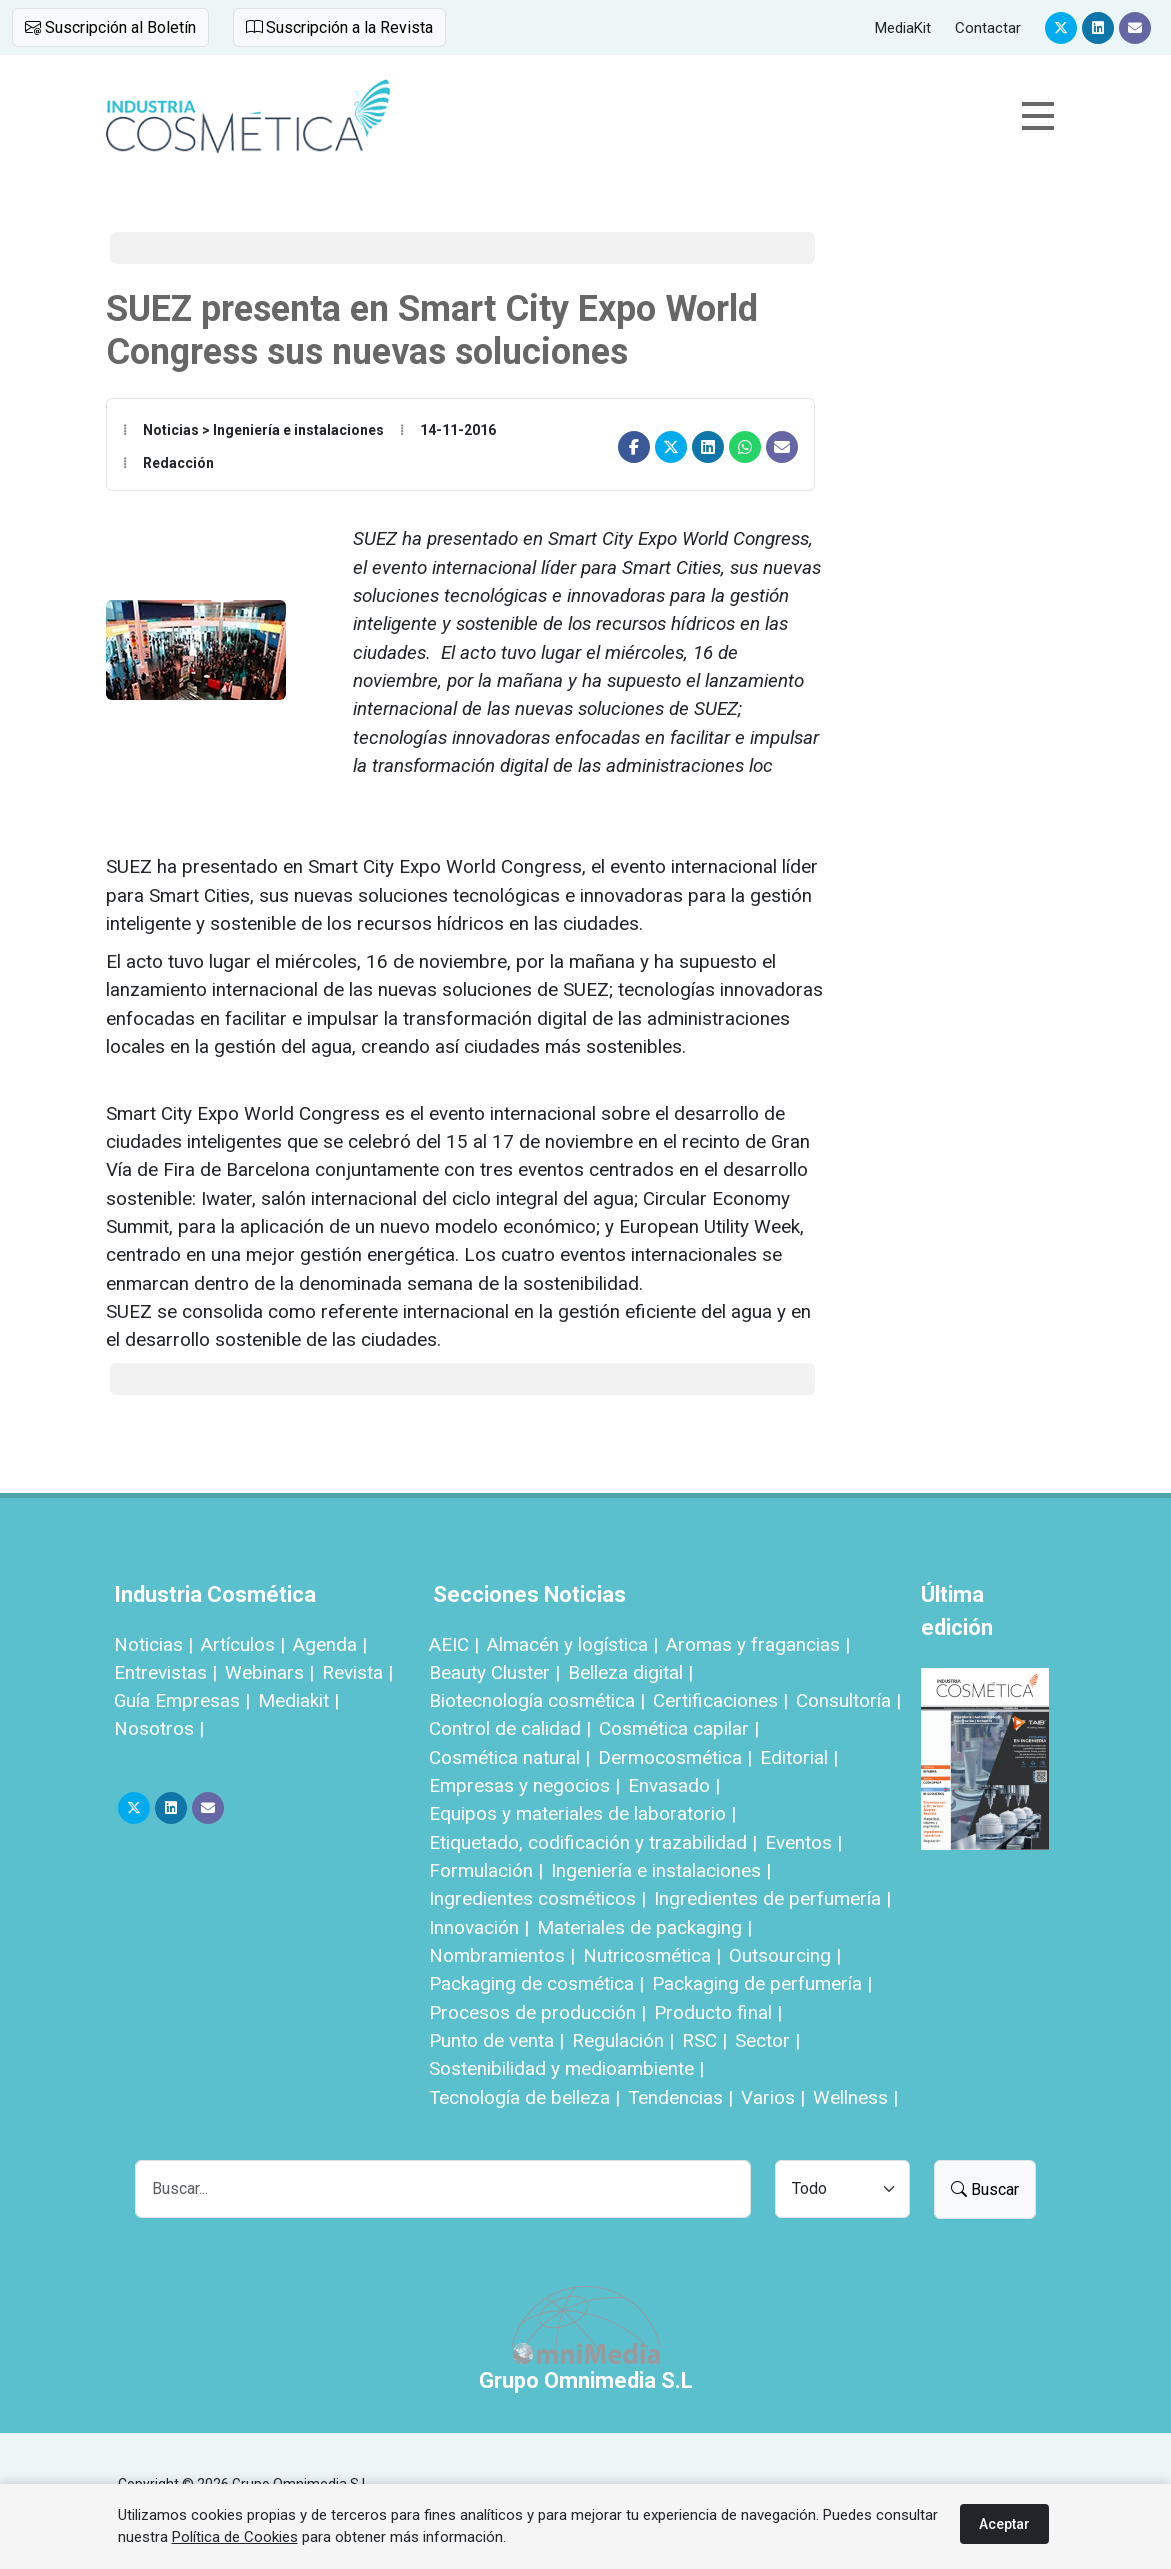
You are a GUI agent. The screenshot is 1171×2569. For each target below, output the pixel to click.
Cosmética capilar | (679, 1728)
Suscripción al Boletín (110, 27)
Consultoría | (848, 1700)
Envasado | (674, 1785)
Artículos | (243, 1644)
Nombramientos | (502, 1955)
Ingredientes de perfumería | (772, 1898)
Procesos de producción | (537, 2012)
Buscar (985, 2189)
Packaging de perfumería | (762, 1983)
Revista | (357, 1672)
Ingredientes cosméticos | (537, 1898)
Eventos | (803, 1842)
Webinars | (269, 1672)
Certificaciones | (720, 1700)
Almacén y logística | (572, 1644)
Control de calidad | (510, 1728)
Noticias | (153, 1644)
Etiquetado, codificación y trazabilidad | (593, 1842)
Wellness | (855, 2097)
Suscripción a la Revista (339, 27)
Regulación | (623, 2040)
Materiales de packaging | (644, 1927)
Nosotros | (159, 1728)
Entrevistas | (165, 1672)
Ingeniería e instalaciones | (661, 1870)
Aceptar (1004, 2524)
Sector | (767, 2040)
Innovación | (479, 1927)
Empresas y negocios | (524, 1785)
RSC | (704, 2040)
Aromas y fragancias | (758, 1644)
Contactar (988, 28)
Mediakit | (298, 1700)
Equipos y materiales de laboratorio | (582, 1813)
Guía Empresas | (182, 1700)
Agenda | (330, 1644)
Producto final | (718, 2012)
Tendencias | (680, 2097)
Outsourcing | (785, 1955)
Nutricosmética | (652, 1955)
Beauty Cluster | (494, 1672)
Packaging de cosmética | (536, 1983)
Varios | (773, 2097)
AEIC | (454, 1644)
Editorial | (799, 1757)
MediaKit (903, 28)
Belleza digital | (630, 1672)
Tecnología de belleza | (524, 2097)
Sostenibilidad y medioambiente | (566, 2068)
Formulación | (486, 1870)
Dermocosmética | (675, 1757)
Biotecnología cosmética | (537, 1700)
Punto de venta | (496, 2040)
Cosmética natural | (509, 1757)
